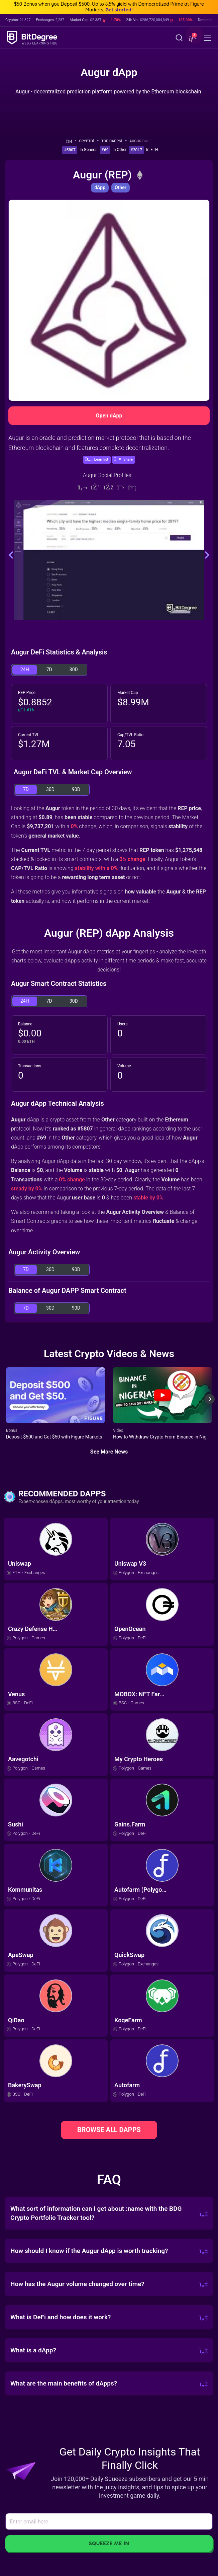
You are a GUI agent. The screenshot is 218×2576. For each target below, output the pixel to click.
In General (89, 149)
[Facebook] (108, 487)
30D (74, 669)
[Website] (82, 487)
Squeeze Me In (109, 2543)
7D (49, 669)
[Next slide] (209, 1404)
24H (24, 669)
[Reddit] (132, 487)
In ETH (152, 149)
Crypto (89, 141)
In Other (119, 149)
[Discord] (95, 487)
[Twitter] (120, 487)
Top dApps (114, 141)
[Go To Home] (71, 141)
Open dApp (109, 415)
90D (76, 789)
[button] (191, 38)
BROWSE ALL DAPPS (109, 2130)
